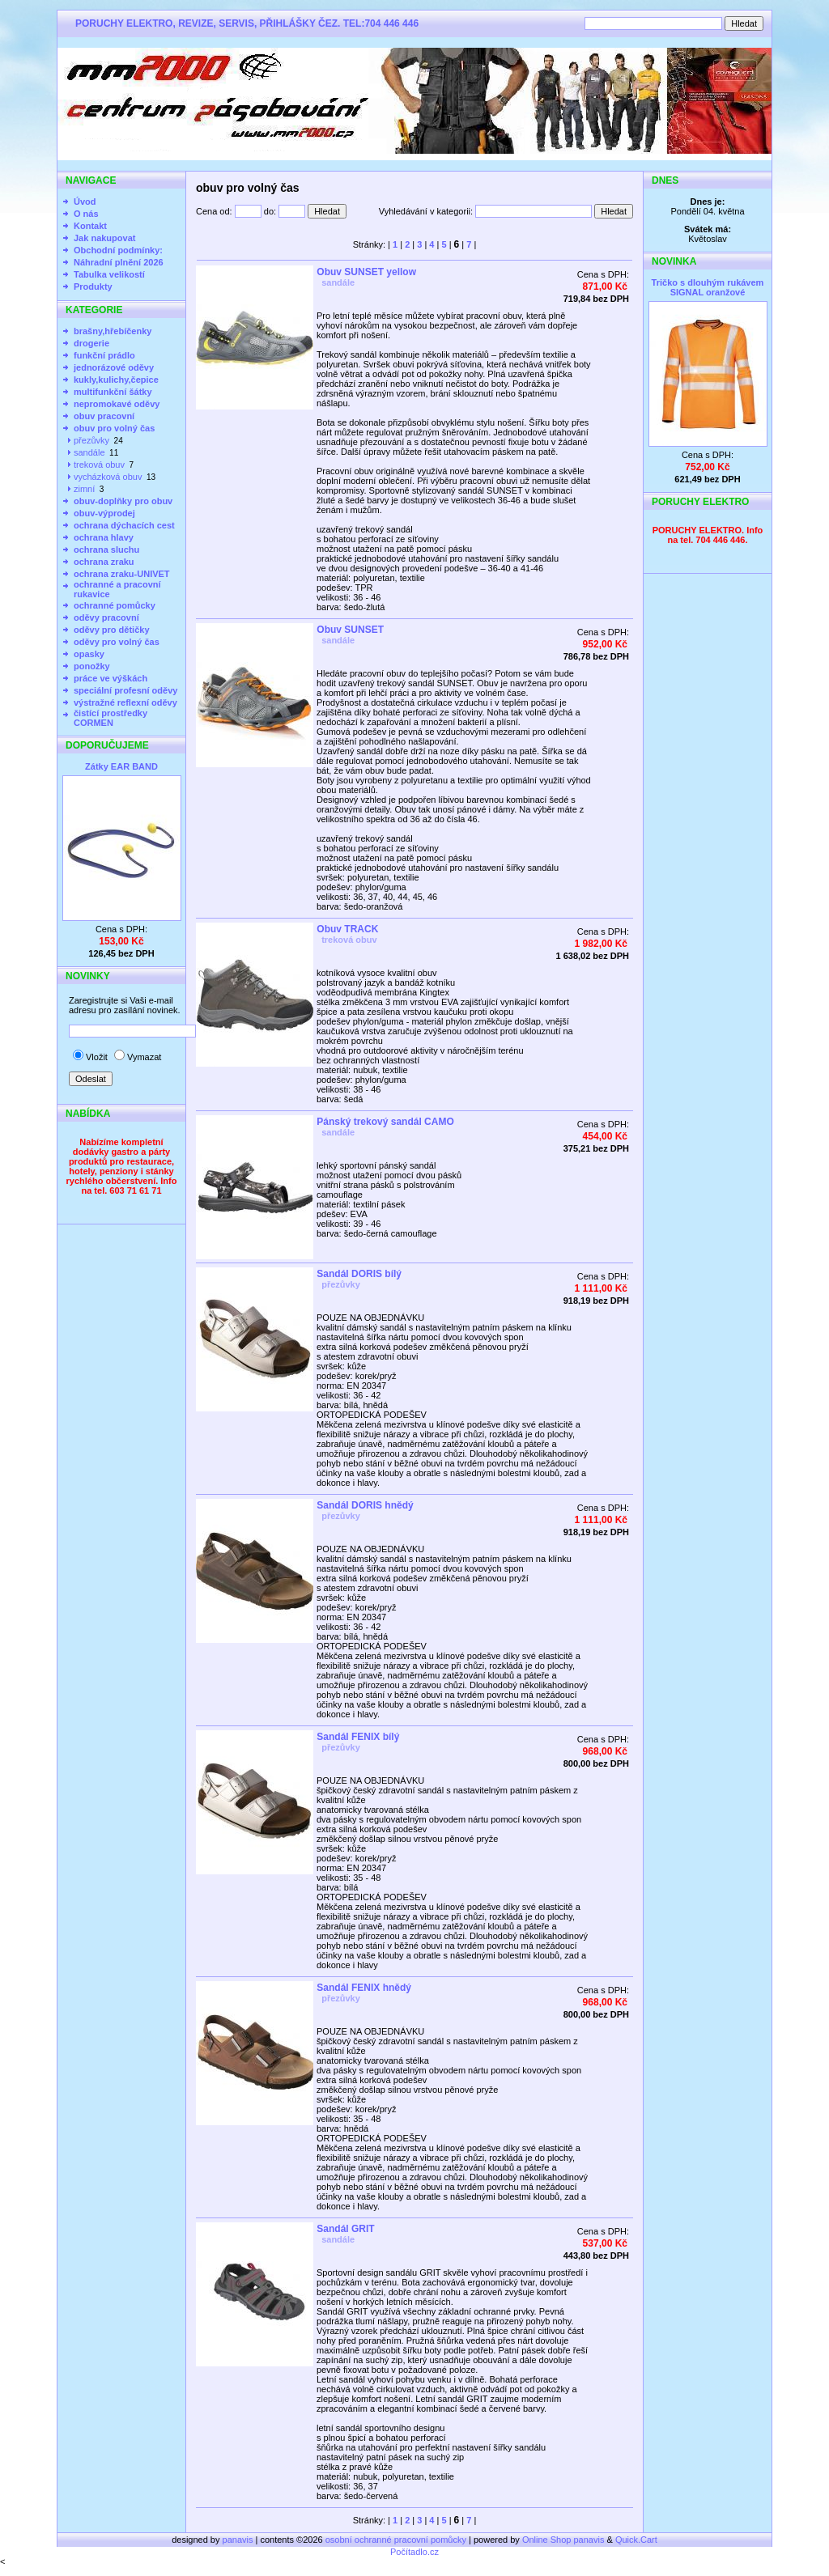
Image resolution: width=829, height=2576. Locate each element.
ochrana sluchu (106, 549)
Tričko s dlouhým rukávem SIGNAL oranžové (708, 287)
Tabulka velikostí (109, 274)
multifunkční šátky (113, 392)
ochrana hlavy (104, 537)
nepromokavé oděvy (116, 404)
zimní (84, 489)
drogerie (91, 343)
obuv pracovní (104, 416)
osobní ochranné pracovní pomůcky (395, 2539)
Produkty (93, 286)
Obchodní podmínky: (118, 250)
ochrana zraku (104, 562)
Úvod (85, 201)
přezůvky (91, 440)
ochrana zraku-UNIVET (122, 574)
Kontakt (90, 226)
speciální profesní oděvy (125, 690)
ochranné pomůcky (114, 605)
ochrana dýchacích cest (124, 525)
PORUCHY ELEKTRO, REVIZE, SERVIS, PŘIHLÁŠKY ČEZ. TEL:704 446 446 (247, 23)
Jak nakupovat (104, 238)
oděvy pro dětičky (112, 629)
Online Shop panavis (563, 2539)
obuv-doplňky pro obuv (123, 501)
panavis (239, 2539)
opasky (89, 654)
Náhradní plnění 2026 (119, 262)
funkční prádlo (104, 355)
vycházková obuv (108, 477)
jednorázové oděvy (114, 367)
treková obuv (99, 464)
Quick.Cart (636, 2539)
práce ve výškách (110, 678)
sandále (89, 452)
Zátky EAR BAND (121, 766)
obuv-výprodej (104, 513)
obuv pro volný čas (114, 428)
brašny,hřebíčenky (112, 331)
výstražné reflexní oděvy (125, 702)
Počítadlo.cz (414, 2552)
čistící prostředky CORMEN (110, 718)
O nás (86, 214)
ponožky (92, 666)
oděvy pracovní (106, 617)
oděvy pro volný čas (116, 642)
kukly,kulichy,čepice (116, 379)
